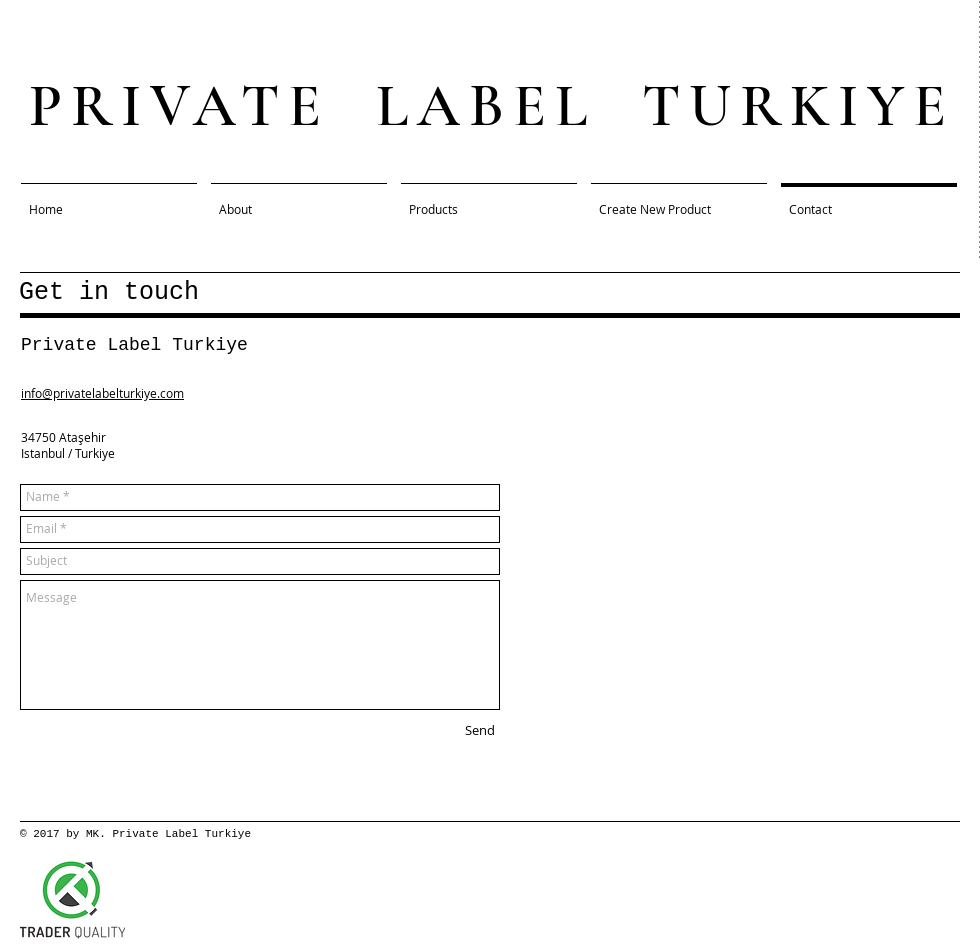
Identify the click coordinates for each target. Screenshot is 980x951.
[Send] (480, 731)
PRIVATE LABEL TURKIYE (492, 106)
